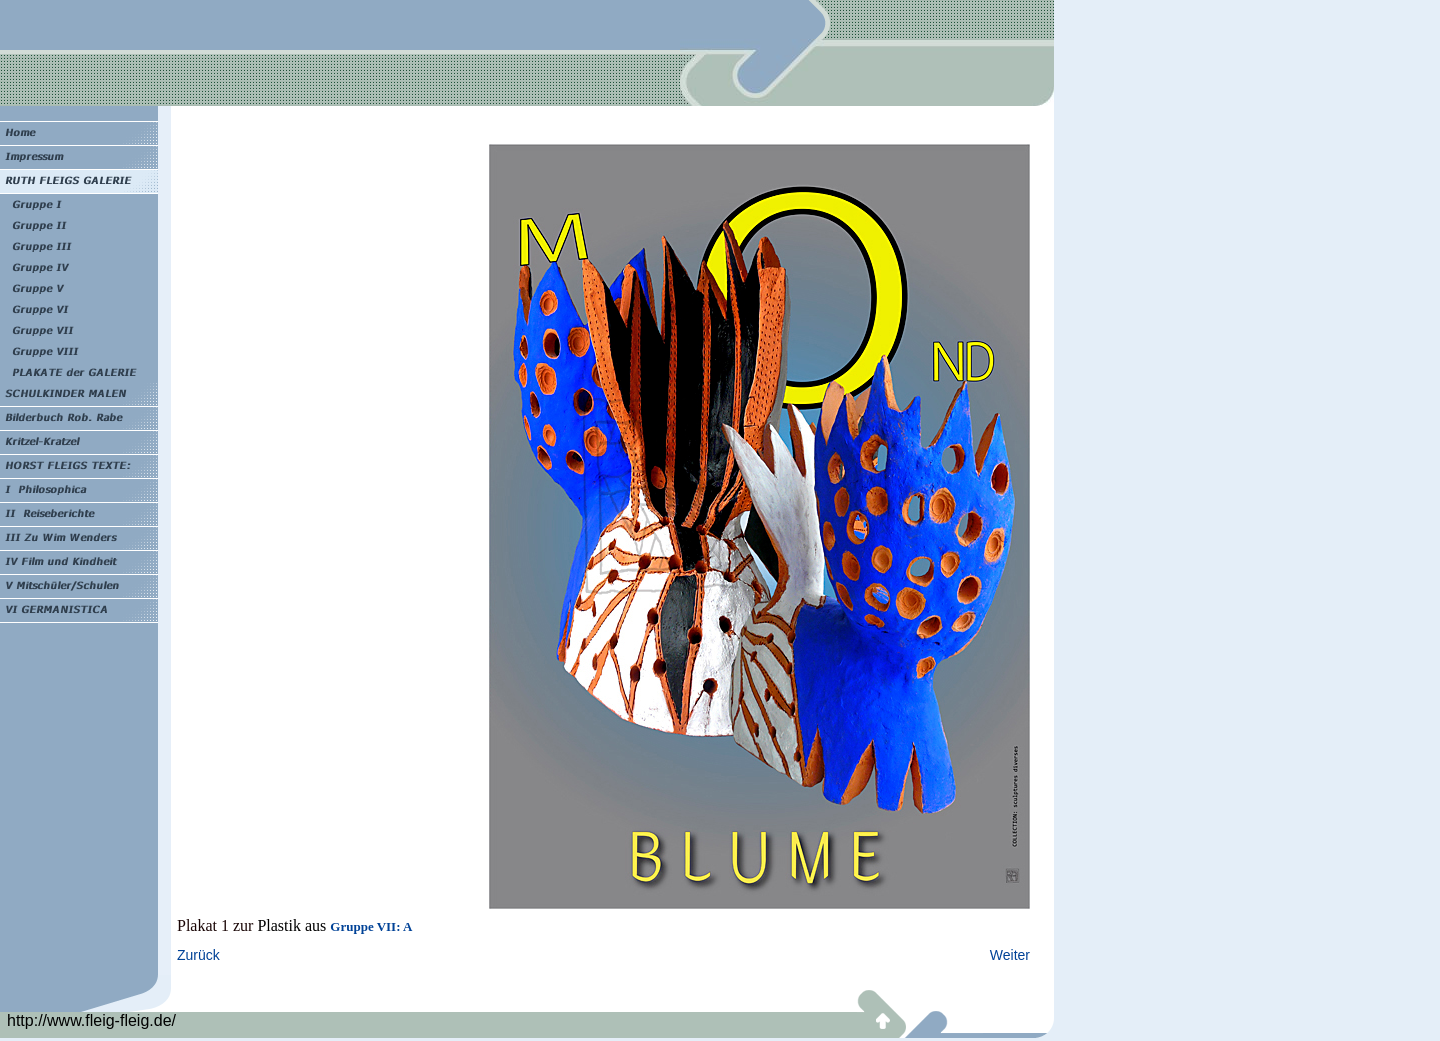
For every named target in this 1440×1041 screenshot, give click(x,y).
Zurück (198, 955)
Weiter (1010, 955)
